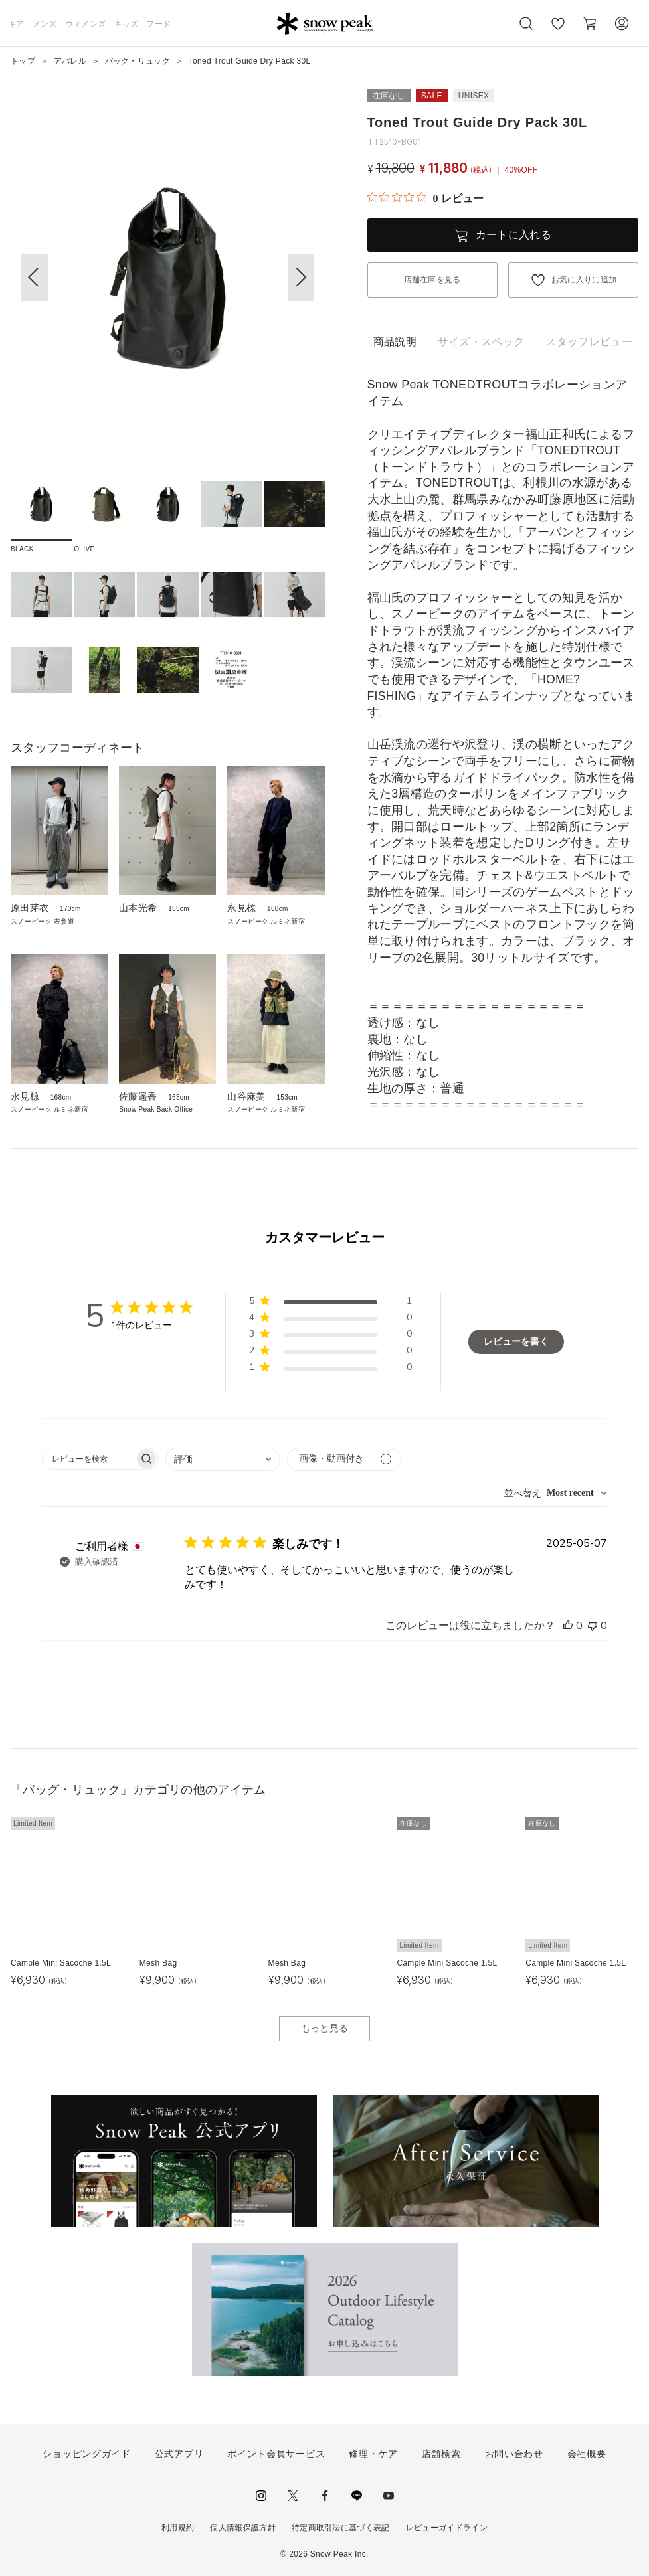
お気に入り (558, 30)
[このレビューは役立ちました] (568, 1625)
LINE (356, 2495)
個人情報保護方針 (243, 2527)
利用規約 (177, 2527)
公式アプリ (179, 2453)
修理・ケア (373, 2453)
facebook (324, 2495)
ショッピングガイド (86, 2453)
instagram (261, 2495)
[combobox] (222, 1459)
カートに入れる (513, 234)
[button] (301, 277)
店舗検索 (441, 2453)
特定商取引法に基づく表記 (341, 2527)
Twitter (293, 2495)
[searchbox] (88, 1458)
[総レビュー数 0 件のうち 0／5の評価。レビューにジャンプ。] (425, 198)
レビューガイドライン (447, 2527)
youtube (388, 2495)
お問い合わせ (514, 2453)
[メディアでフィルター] (344, 1459)
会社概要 (586, 2453)
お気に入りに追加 (584, 279)
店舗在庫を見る (432, 279)
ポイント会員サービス (276, 2453)
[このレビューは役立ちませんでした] (592, 1625)
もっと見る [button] (325, 2028)
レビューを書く (516, 1342)
